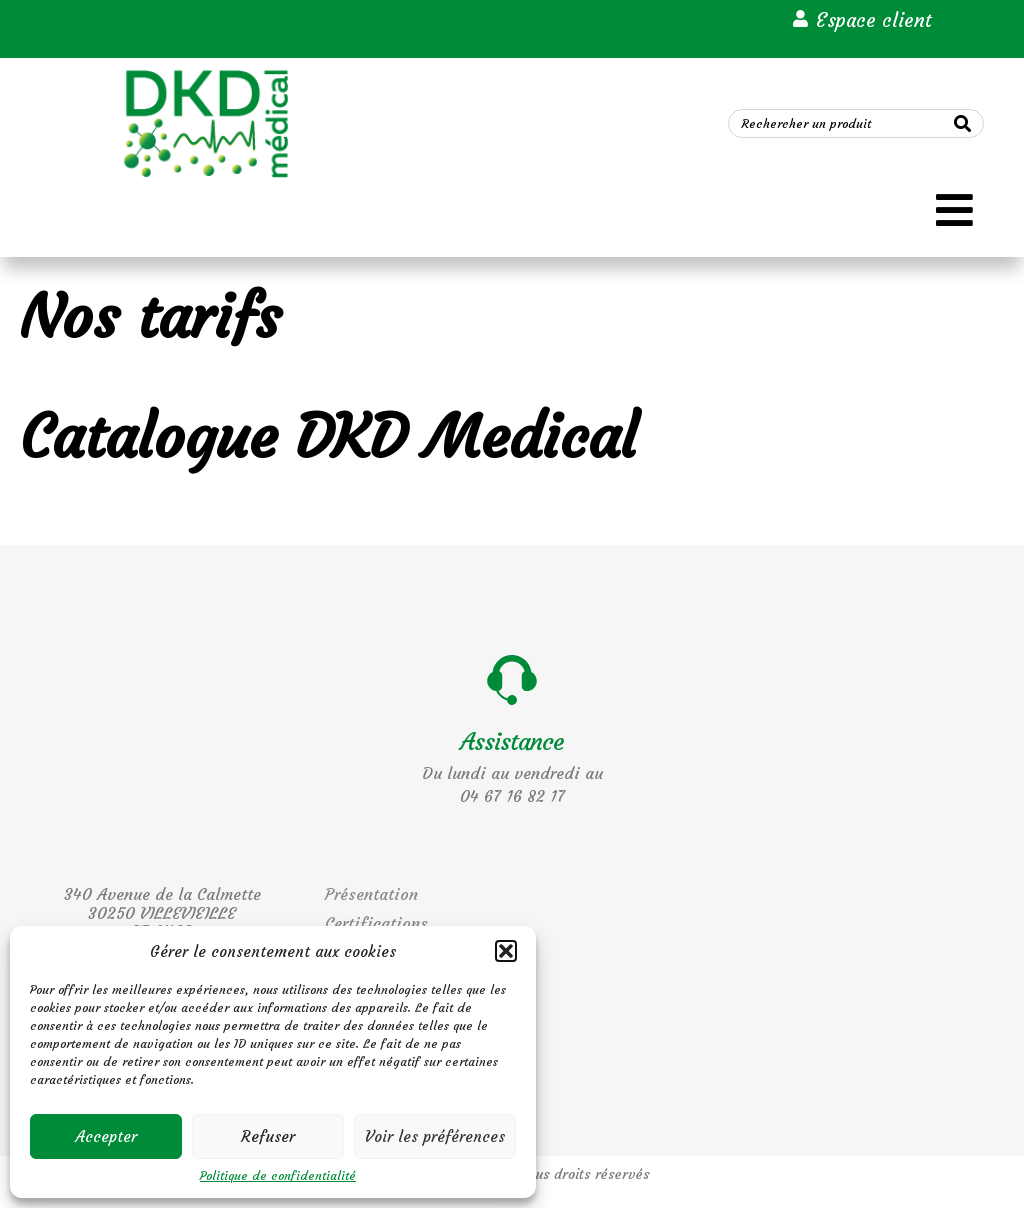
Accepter (106, 1136)
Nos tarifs (150, 316)
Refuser (268, 1136)
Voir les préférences (435, 1136)
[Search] (962, 123)
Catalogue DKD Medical (328, 436)
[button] (506, 951)
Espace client (873, 20)
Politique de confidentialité (278, 1176)
